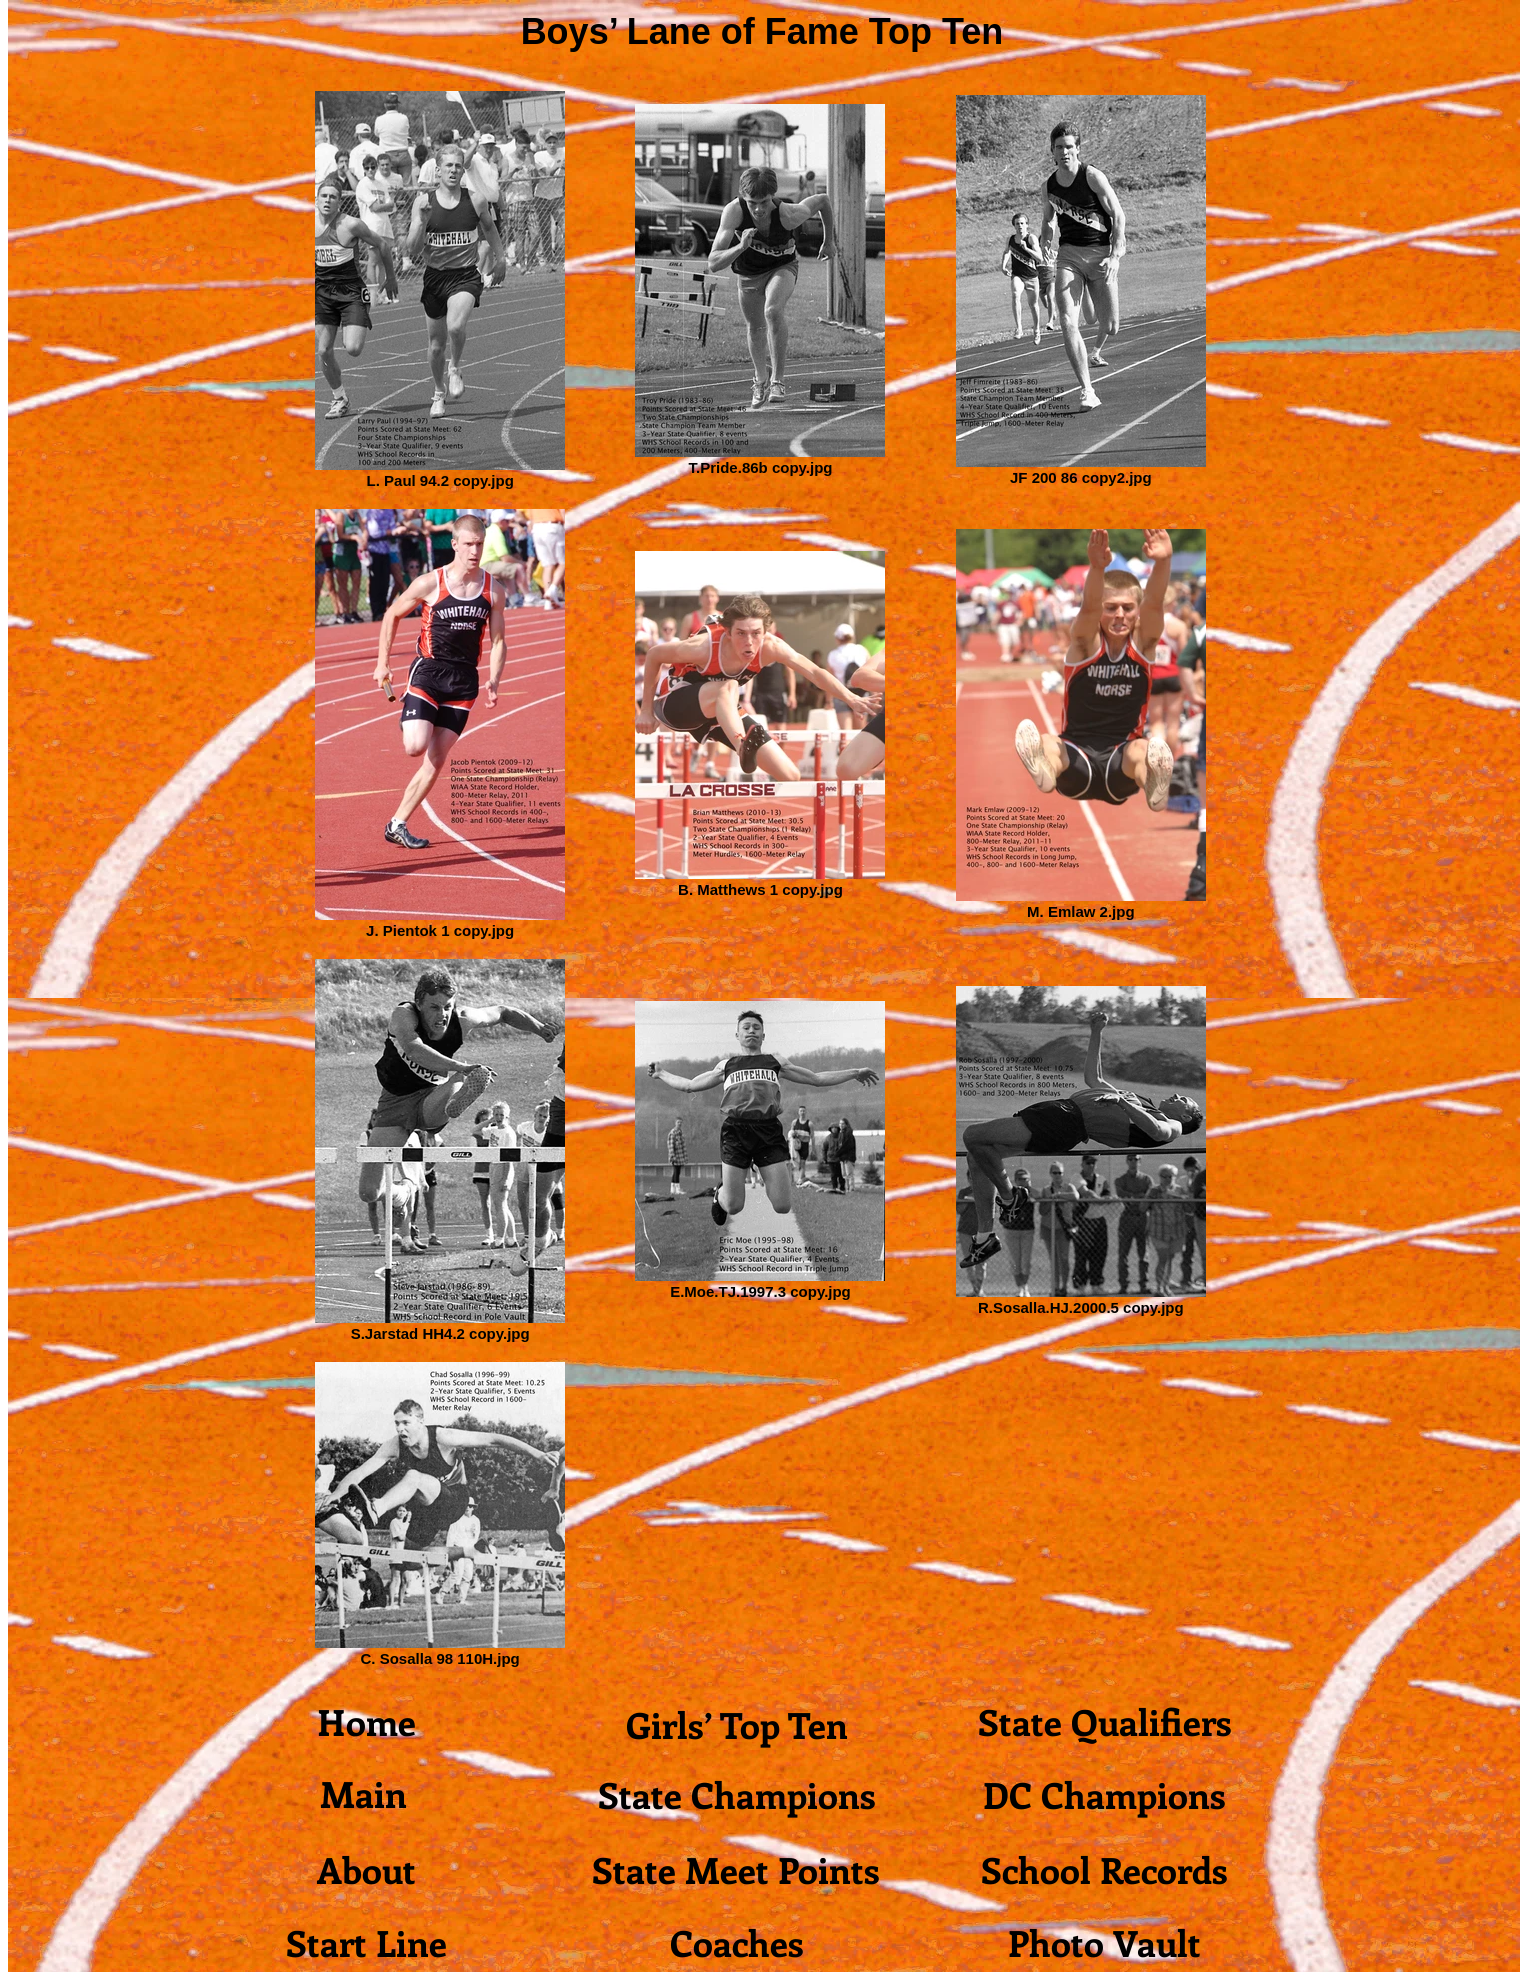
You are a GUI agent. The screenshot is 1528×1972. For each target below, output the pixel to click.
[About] (366, 1869)
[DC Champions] (1104, 1794)
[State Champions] (736, 1794)
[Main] (363, 1793)
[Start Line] (366, 1942)
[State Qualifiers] (1104, 1721)
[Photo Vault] (1104, 1942)
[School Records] (1104, 1869)
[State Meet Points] (736, 1869)
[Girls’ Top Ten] (736, 1724)
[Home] (366, 1721)
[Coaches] (736, 1942)
